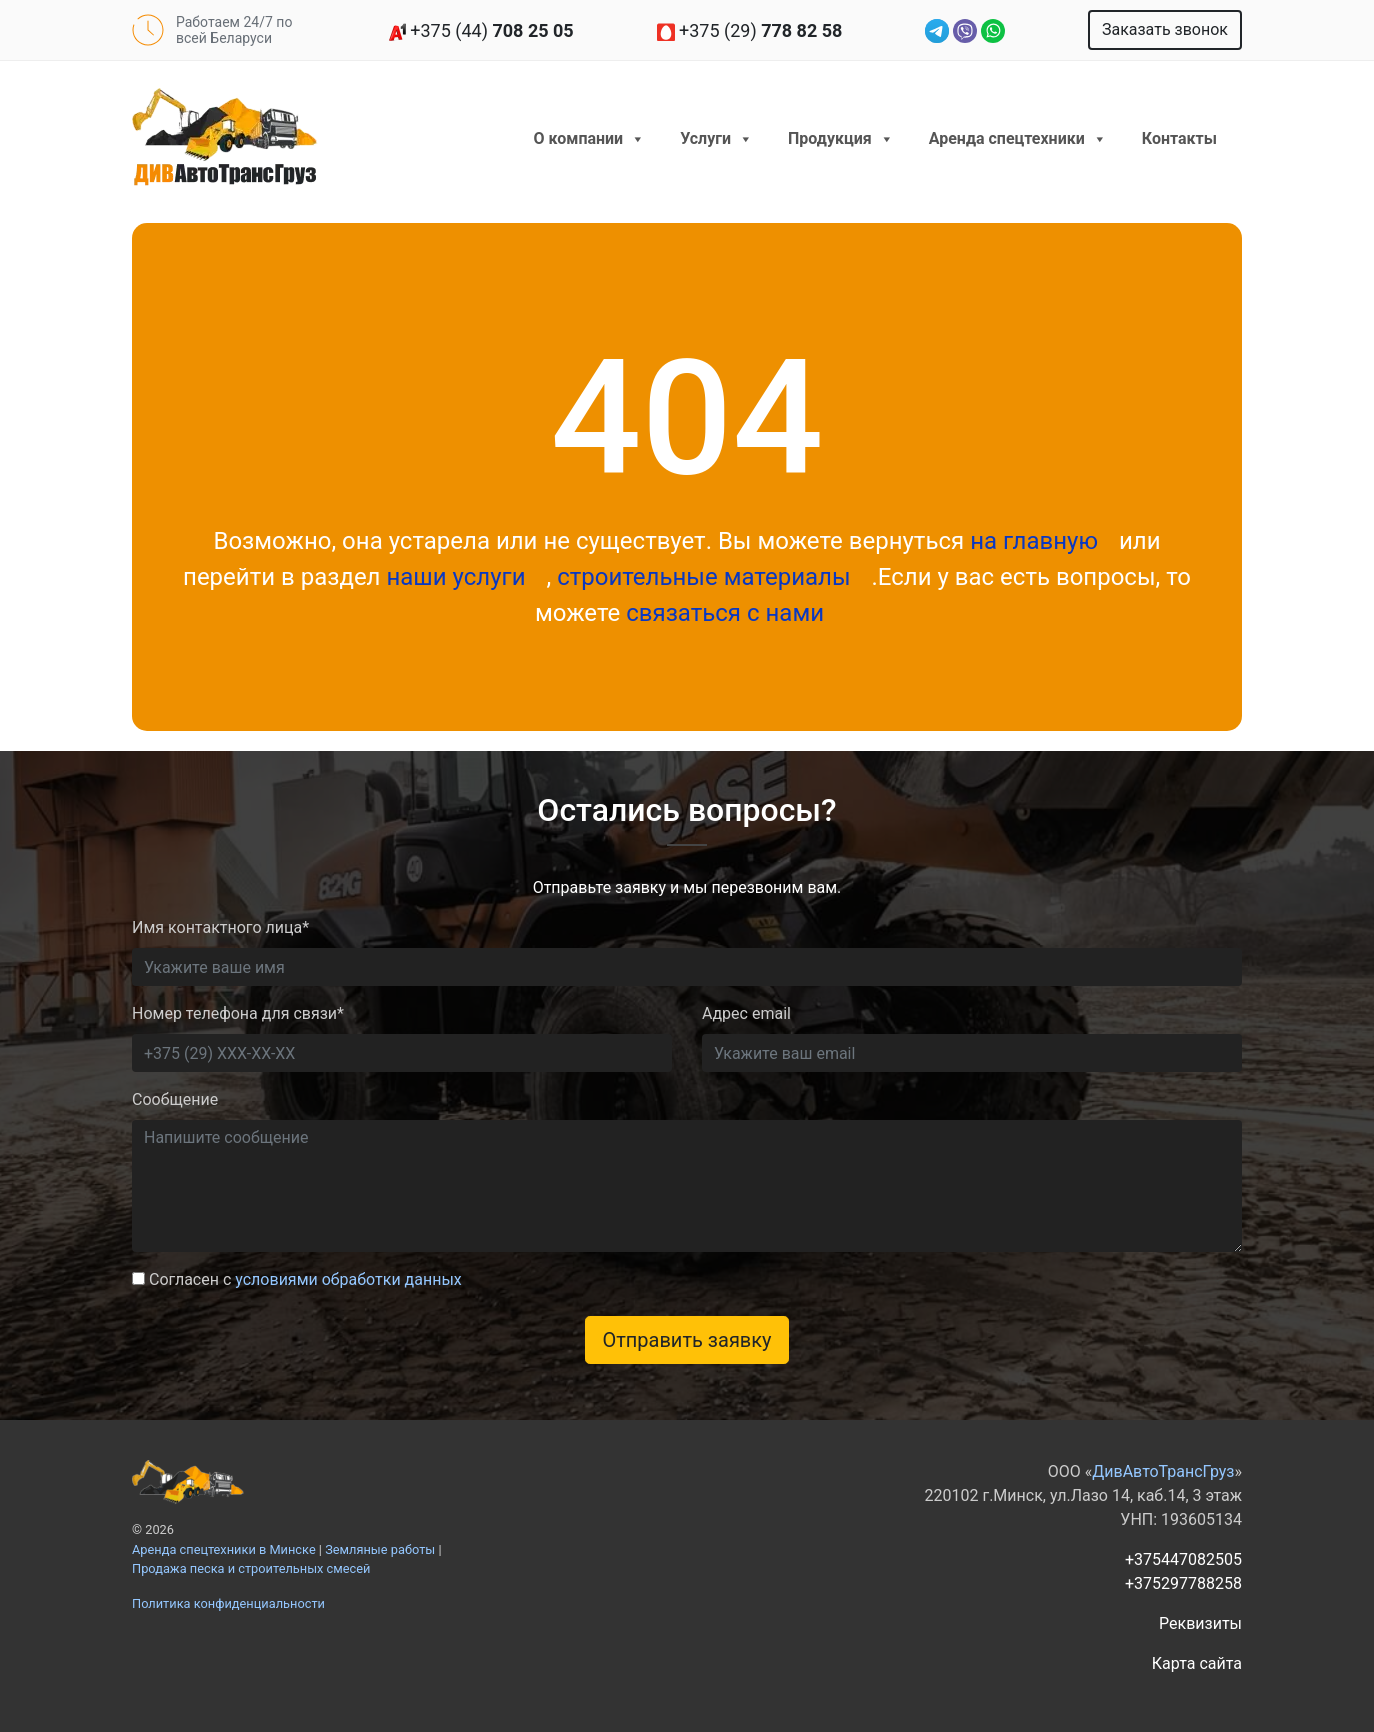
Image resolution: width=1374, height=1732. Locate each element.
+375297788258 (1183, 1583)
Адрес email (746, 1013)
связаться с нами (725, 613)
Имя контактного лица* (220, 927)
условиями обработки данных (348, 1279)
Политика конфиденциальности (228, 1603)
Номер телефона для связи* (238, 1013)
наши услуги (458, 577)
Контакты (1179, 138)
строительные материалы (706, 577)
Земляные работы (380, 1549)
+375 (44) (481, 30)
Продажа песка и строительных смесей (251, 1568)
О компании (590, 139)
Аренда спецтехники (1018, 139)
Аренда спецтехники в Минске (224, 1549)
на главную (1034, 541)
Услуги (716, 139)
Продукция (841, 139)
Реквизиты (1200, 1623)
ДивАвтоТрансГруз (1163, 1471)
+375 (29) (750, 30)
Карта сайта (1197, 1663)
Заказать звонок (1165, 29)
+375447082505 (1183, 1559)
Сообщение (175, 1099)
